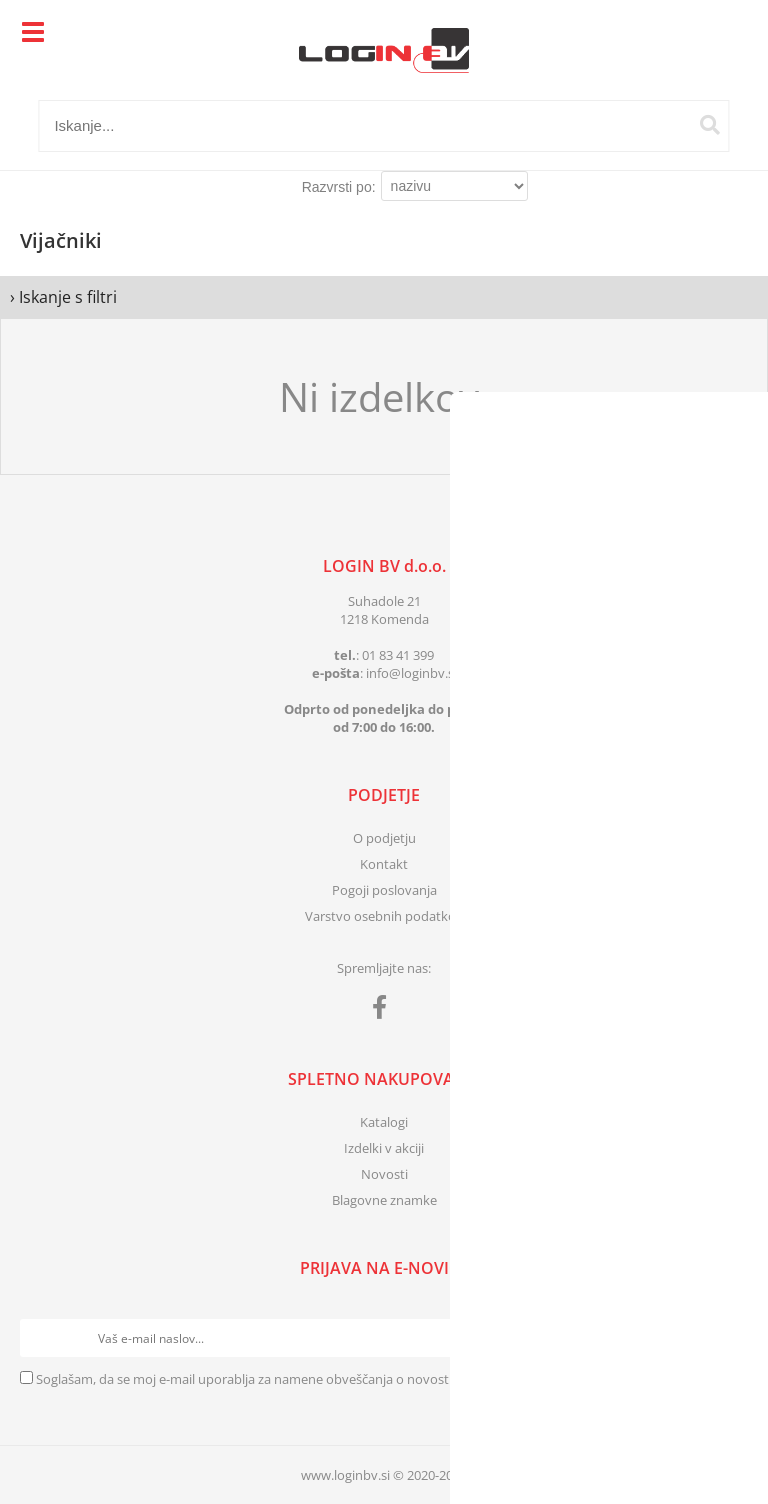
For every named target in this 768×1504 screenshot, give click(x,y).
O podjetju (384, 838)
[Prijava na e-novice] (729, 1338)
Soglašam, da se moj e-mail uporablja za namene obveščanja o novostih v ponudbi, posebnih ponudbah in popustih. (381, 1379)
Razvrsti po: (339, 187)
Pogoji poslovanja (384, 890)
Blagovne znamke (384, 1200)
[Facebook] (384, 1011)
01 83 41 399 (398, 655)
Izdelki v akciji (384, 1148)
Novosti (384, 1174)
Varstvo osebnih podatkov (384, 916)
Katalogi (384, 1122)
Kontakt (384, 864)
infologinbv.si (411, 673)
